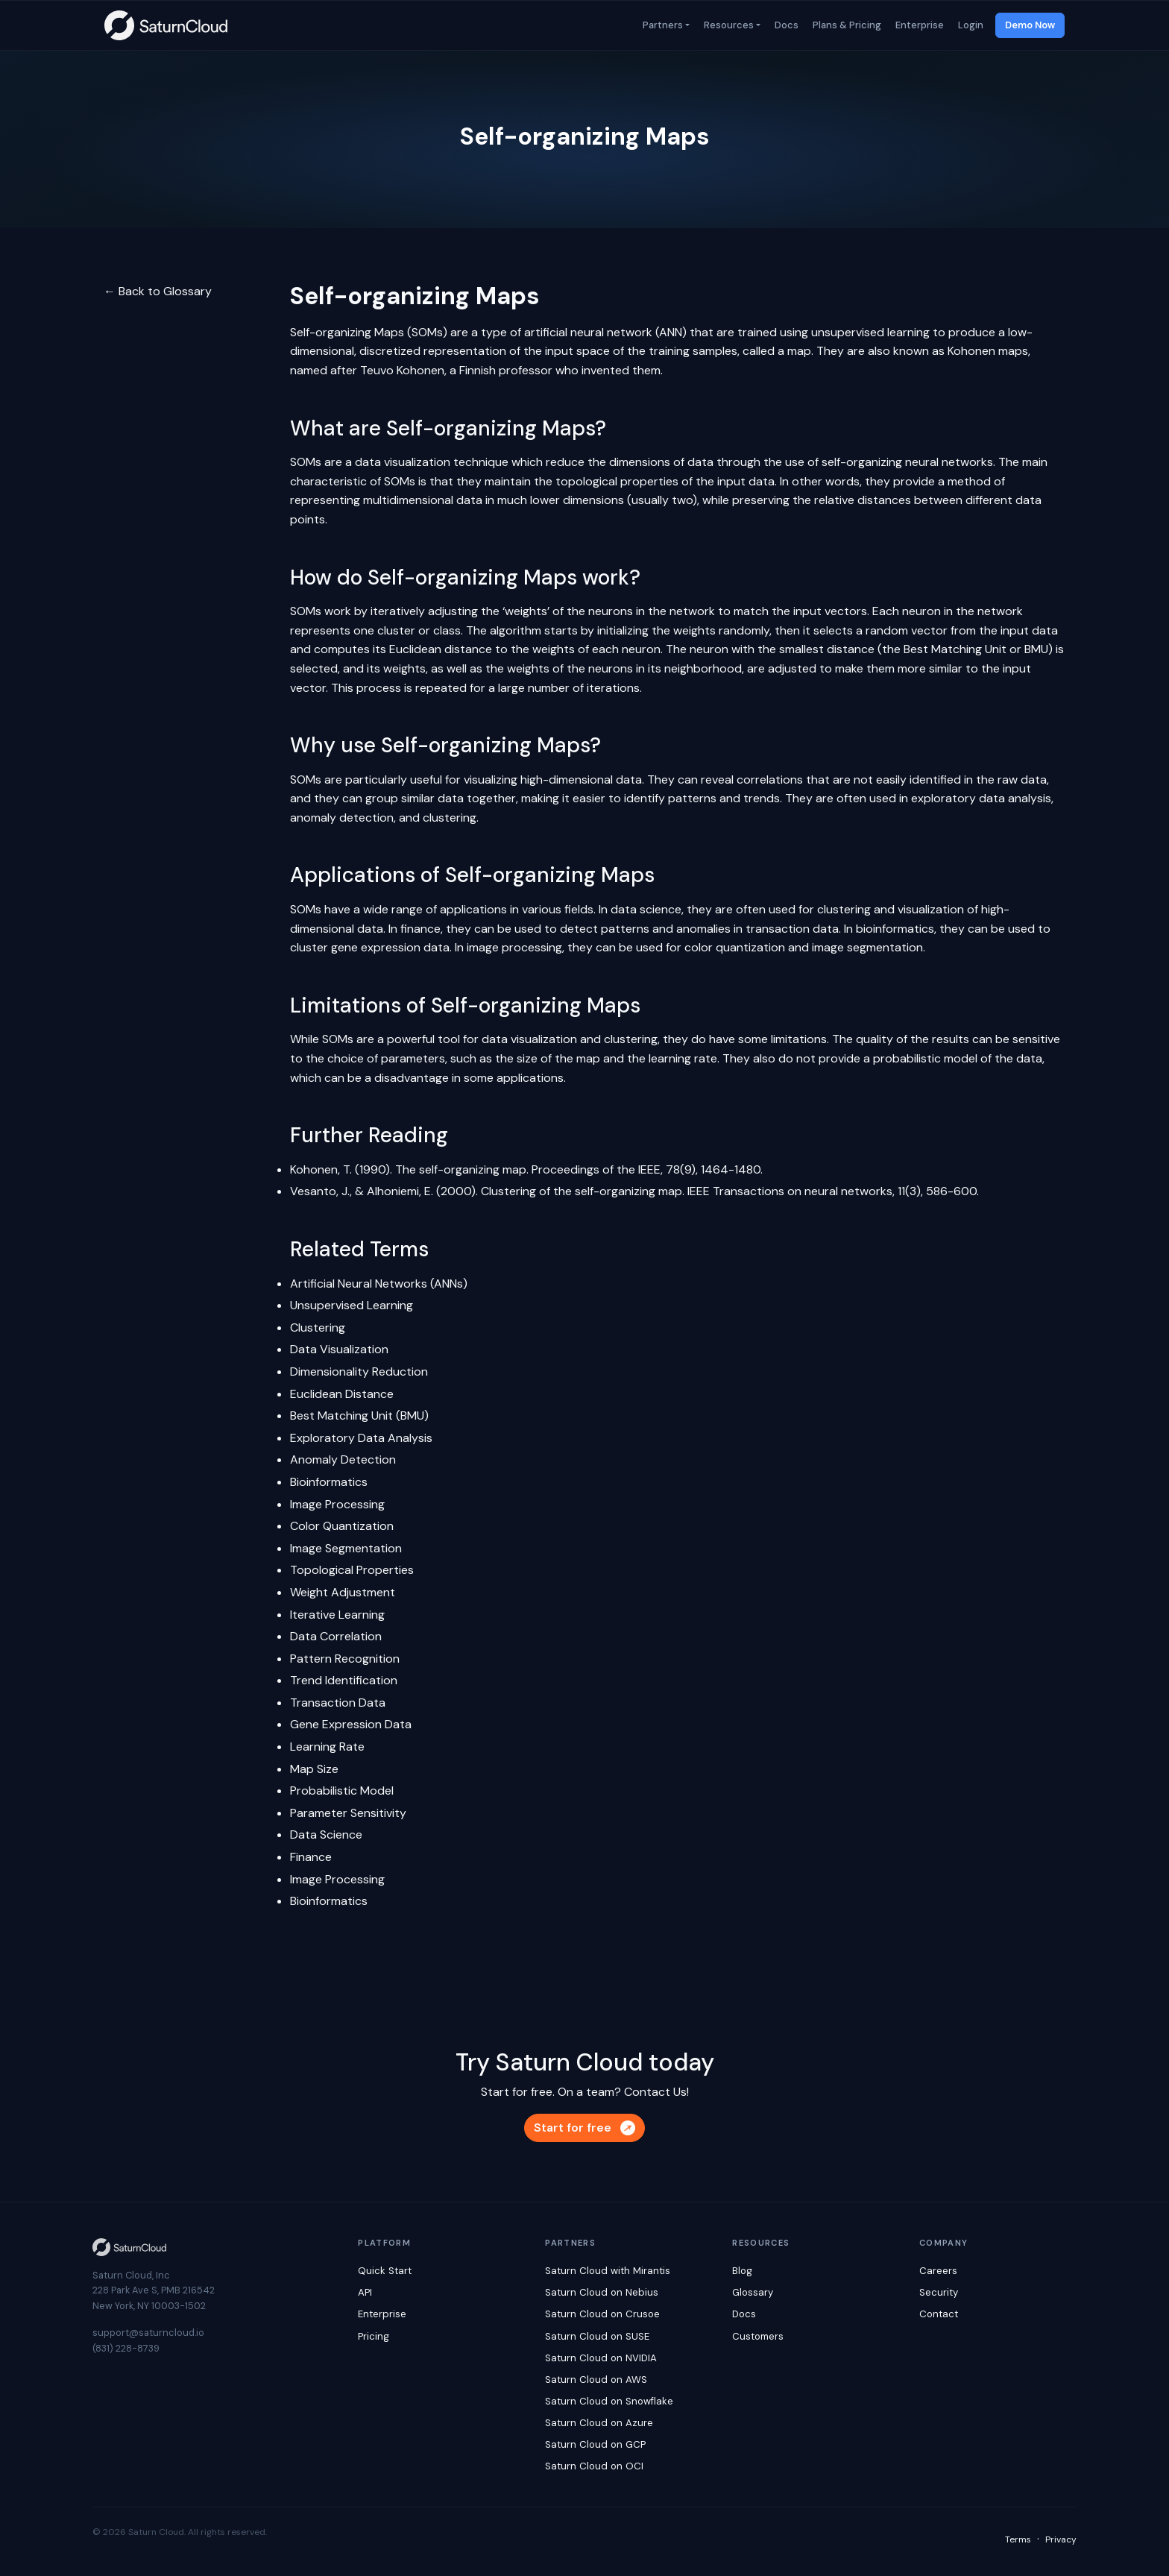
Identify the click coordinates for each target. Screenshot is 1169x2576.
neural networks (949, 462)
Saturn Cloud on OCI (594, 2466)
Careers (938, 2270)
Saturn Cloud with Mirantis (607, 2270)
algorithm (515, 630)
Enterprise (918, 25)
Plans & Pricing (845, 25)
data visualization (402, 462)
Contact (938, 2314)
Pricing (373, 2336)
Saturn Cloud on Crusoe (602, 2314)
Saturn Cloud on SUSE (597, 2336)
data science (646, 909)
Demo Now (1030, 25)
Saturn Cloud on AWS (596, 2379)
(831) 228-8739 (126, 2348)
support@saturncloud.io (148, 2332)
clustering (449, 817)
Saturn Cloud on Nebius (601, 2292)
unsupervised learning (870, 332)
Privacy (1061, 2539)
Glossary (752, 2292)
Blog (742, 2270)
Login (969, 25)
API (365, 2292)
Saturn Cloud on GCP (595, 2444)
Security (938, 2292)
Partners (661, 25)
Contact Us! (656, 2092)
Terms (1018, 2539)
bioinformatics (895, 928)
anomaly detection (342, 817)
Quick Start (385, 2270)
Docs (785, 25)
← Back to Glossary (158, 291)
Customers (758, 2336)
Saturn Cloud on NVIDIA (601, 2358)
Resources (728, 25)
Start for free (584, 2127)
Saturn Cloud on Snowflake (609, 2401)
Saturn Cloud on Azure (599, 2422)
